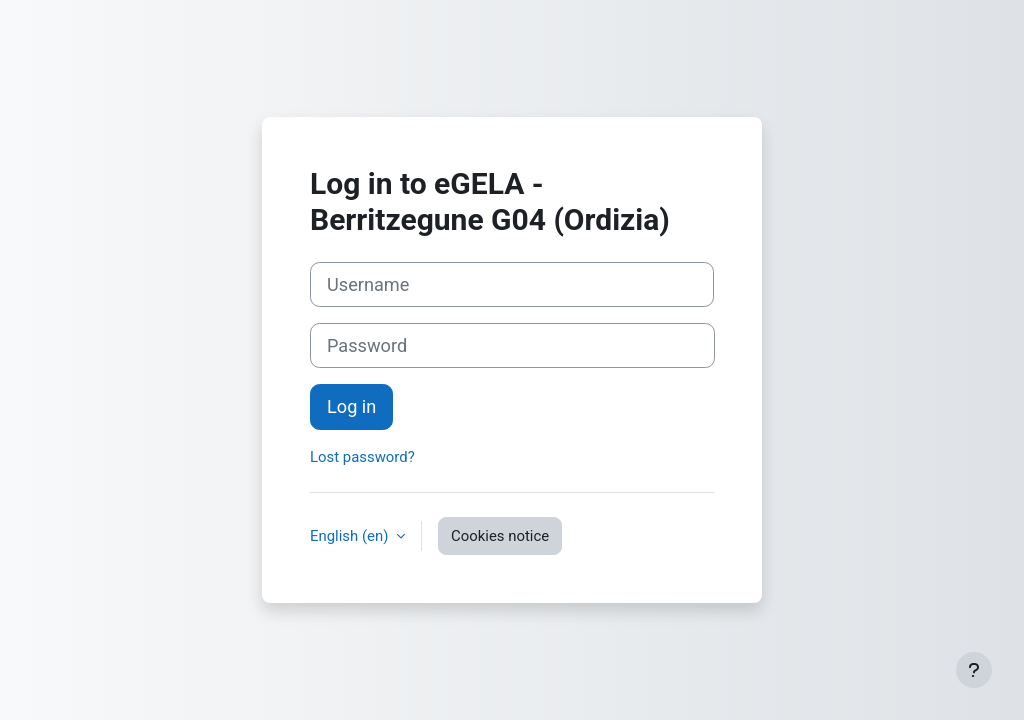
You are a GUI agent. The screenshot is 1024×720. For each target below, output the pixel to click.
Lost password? (362, 457)
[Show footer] (974, 670)
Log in (351, 406)
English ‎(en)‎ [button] (351, 536)
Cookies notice (500, 536)
